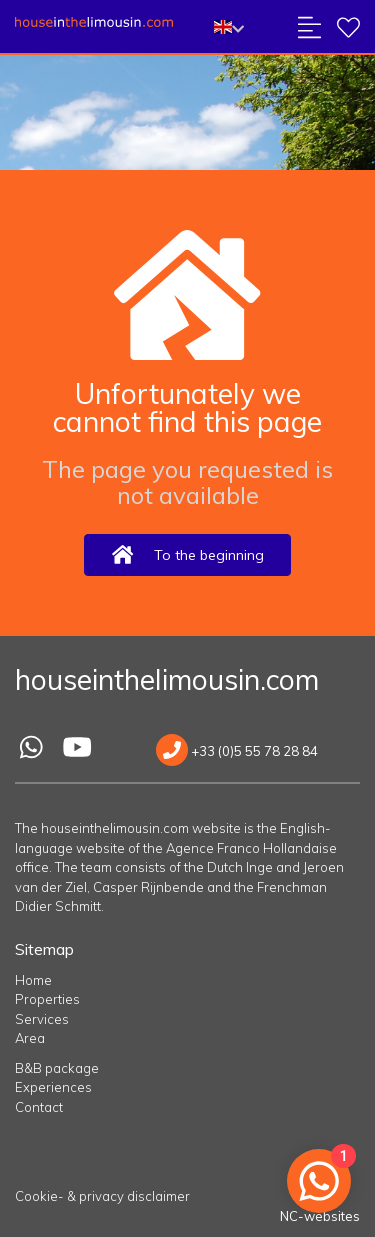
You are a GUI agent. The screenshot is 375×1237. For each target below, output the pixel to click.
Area (30, 1038)
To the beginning (187, 554)
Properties (47, 999)
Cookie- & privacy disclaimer (102, 1196)
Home (33, 980)
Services (42, 1019)
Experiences (53, 1087)
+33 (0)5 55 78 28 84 (237, 751)
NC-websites (320, 1216)
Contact (39, 1107)
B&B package (57, 1068)
